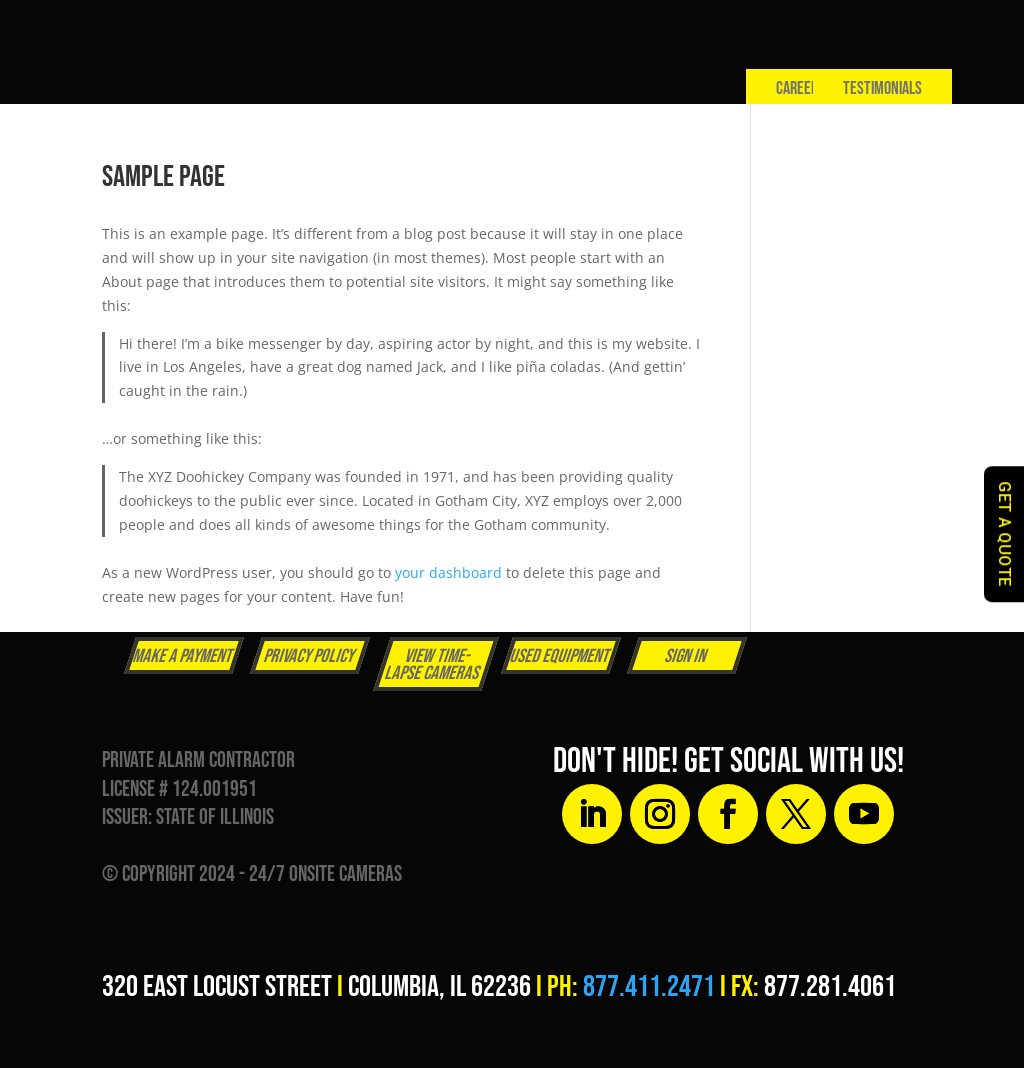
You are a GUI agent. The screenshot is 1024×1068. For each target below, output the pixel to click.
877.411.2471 (649, 987)
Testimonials (882, 88)
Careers (800, 88)
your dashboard (448, 572)
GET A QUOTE (1004, 534)
